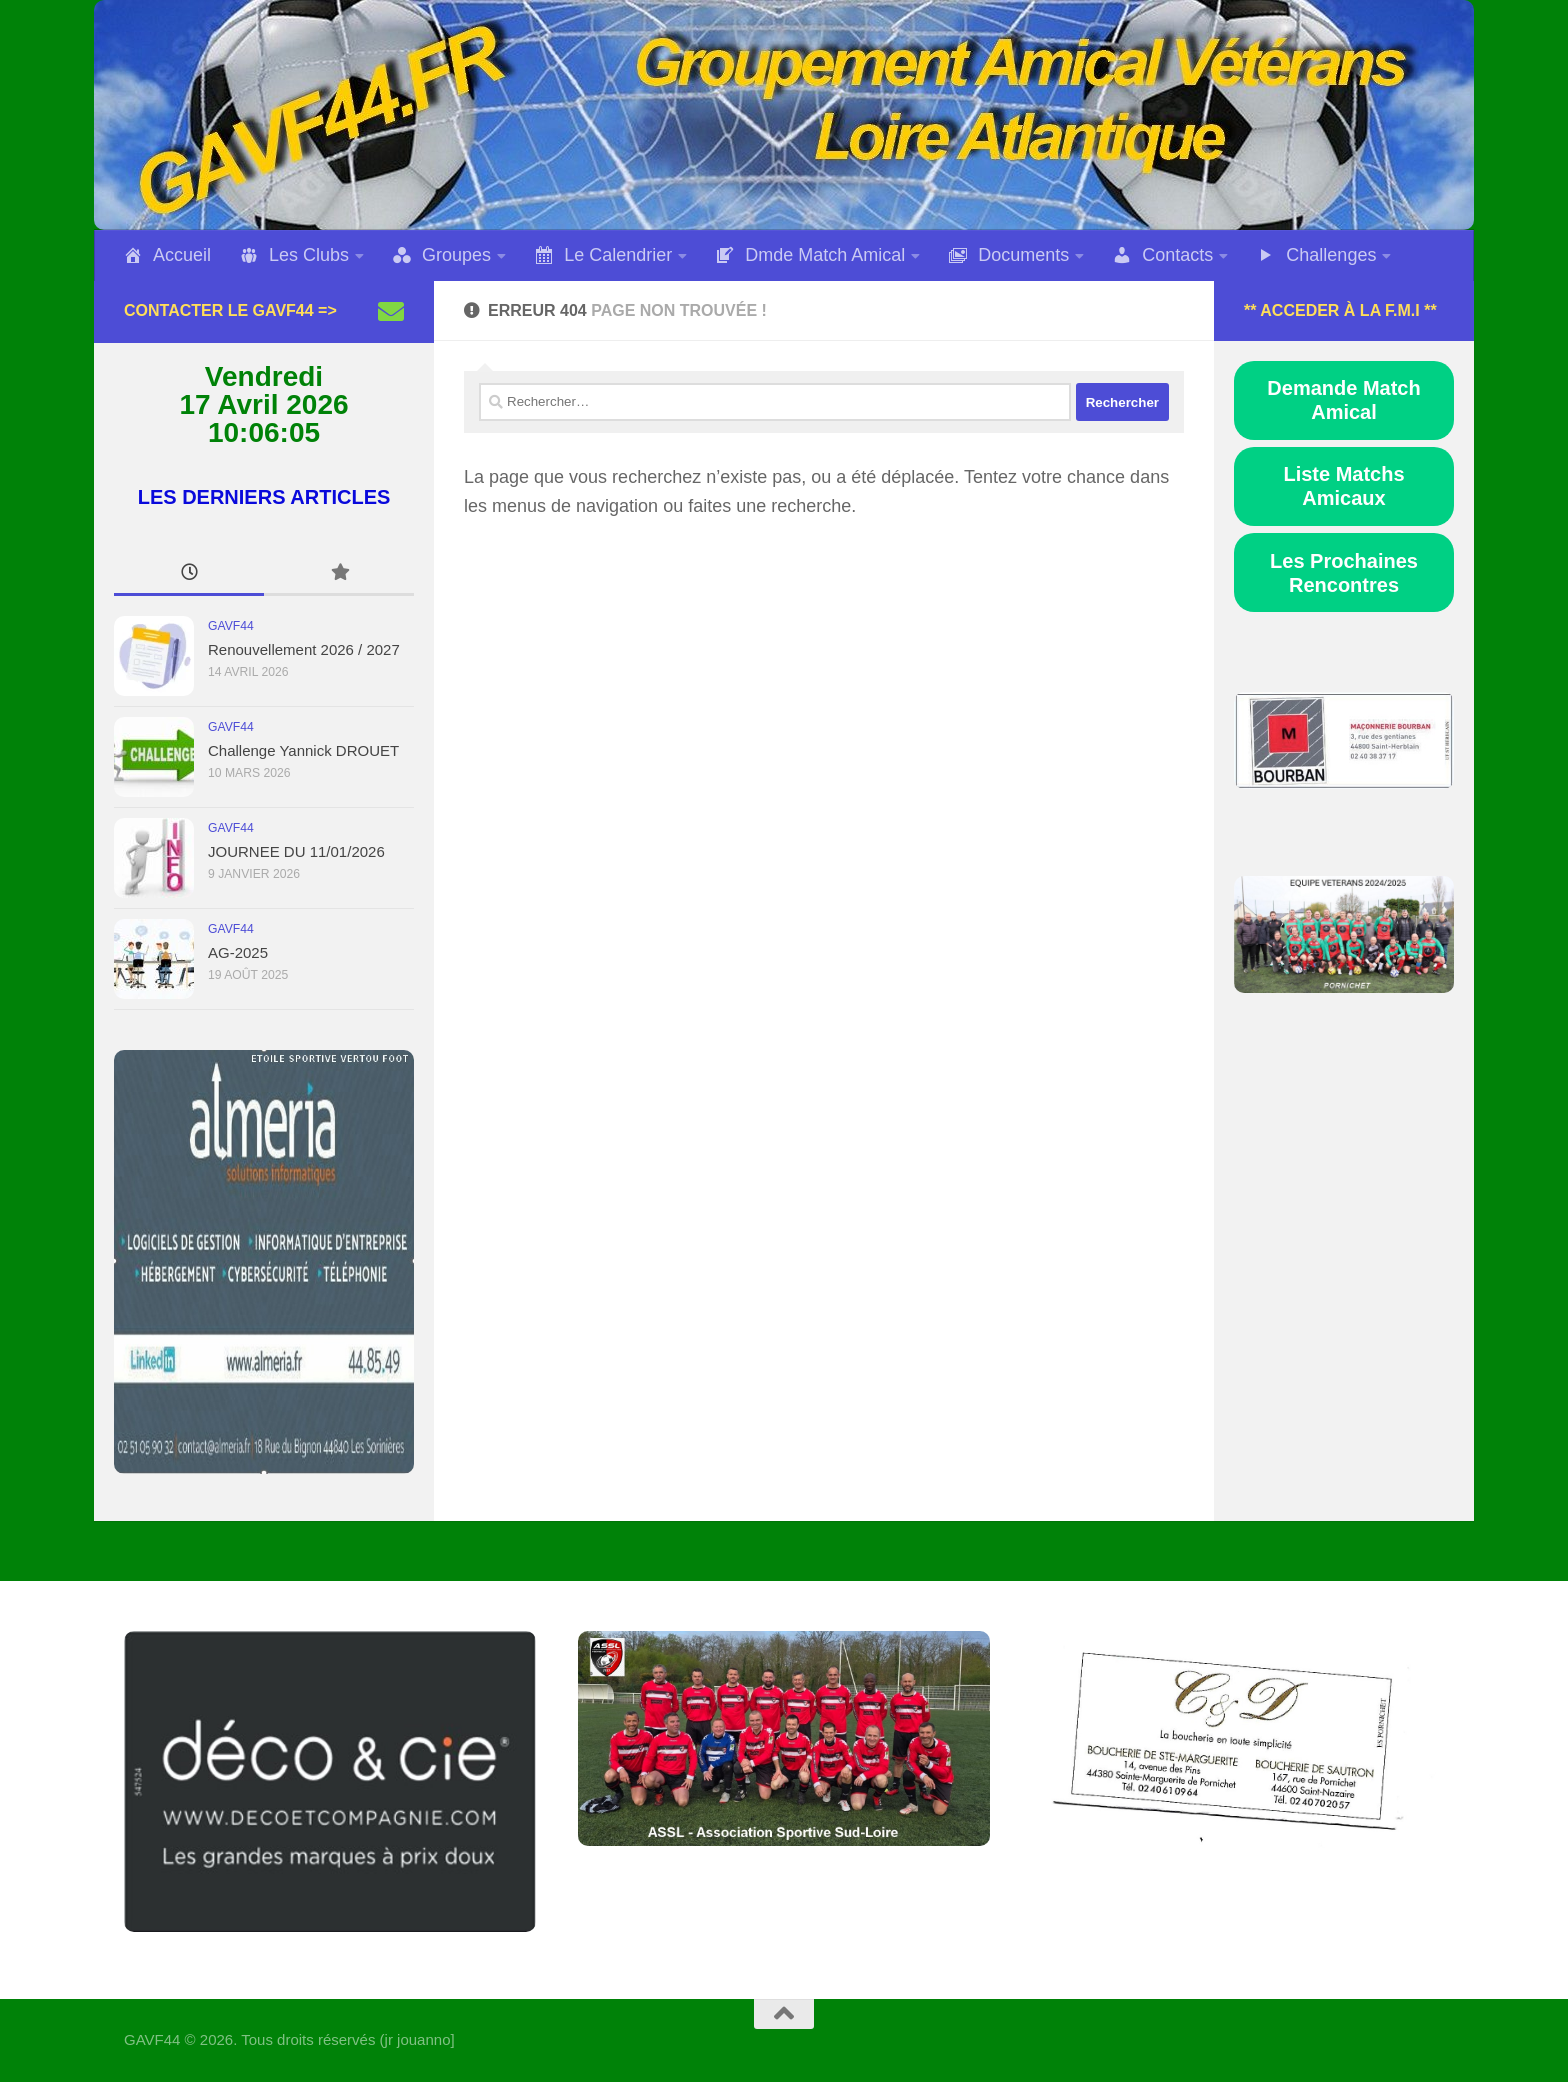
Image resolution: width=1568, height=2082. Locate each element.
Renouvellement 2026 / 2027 (304, 649)
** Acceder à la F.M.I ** (1340, 310)
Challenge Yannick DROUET (303, 750)
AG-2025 (238, 952)
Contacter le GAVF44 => (230, 310)
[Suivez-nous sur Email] (391, 311)
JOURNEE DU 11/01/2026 (296, 851)
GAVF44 (231, 626)
